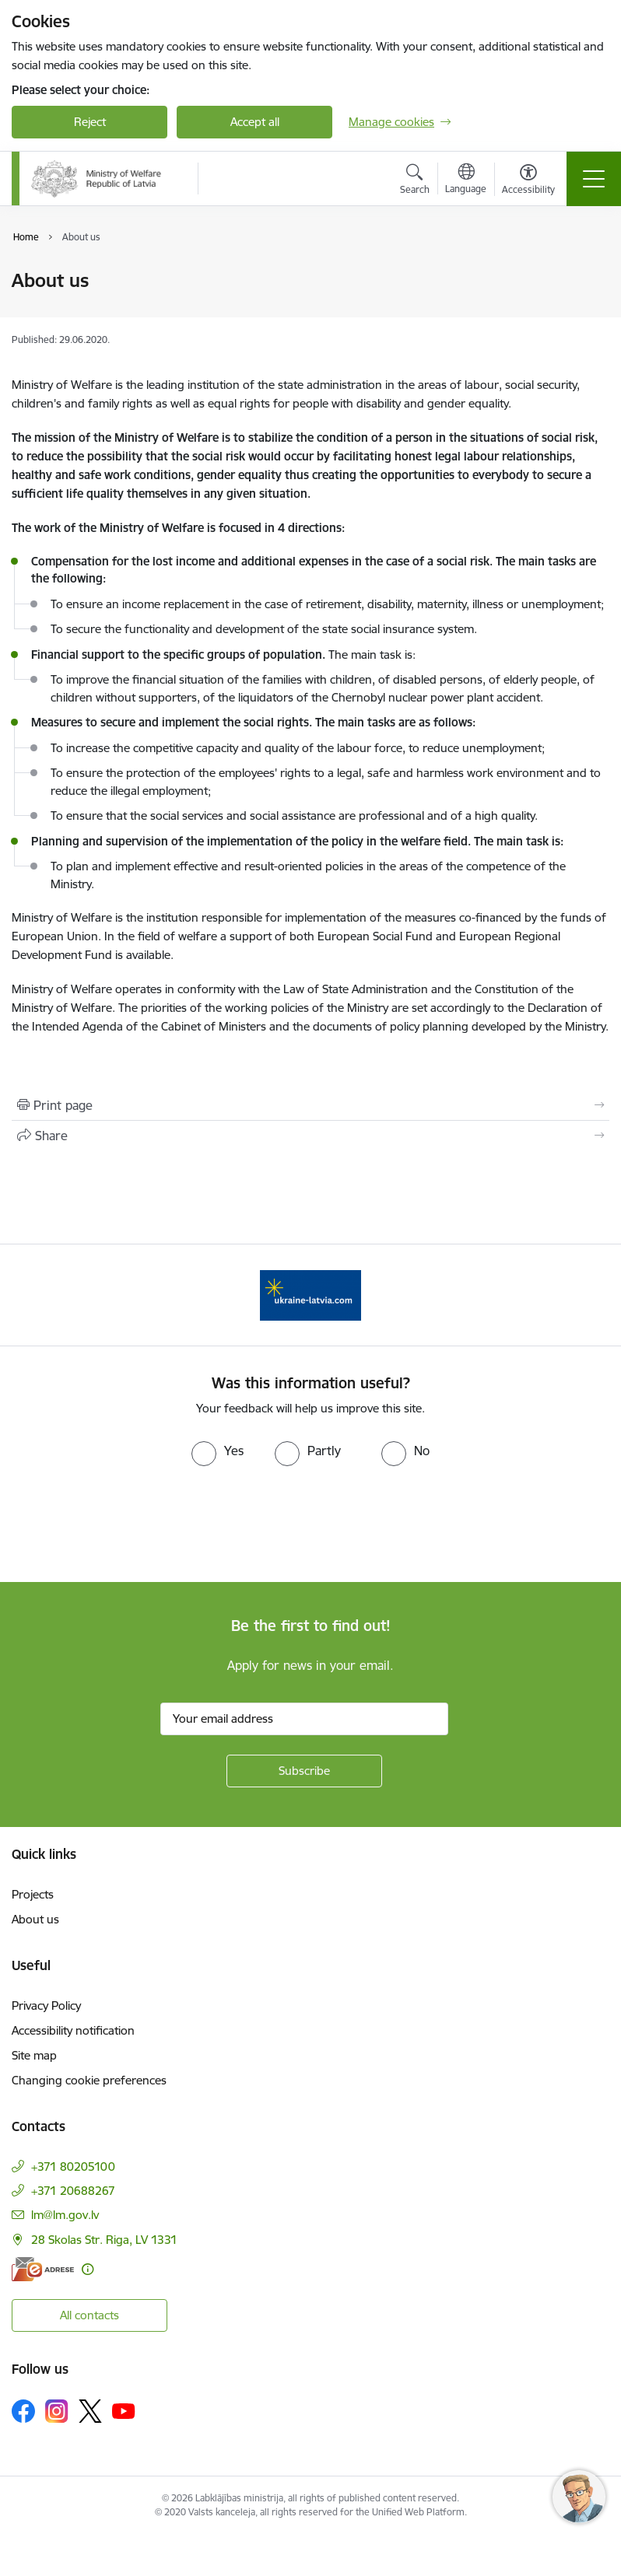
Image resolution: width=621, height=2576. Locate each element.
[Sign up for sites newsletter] (304, 1771)
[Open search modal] (414, 181)
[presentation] (130, 1524)
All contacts (89, 2315)
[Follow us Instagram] (56, 2410)
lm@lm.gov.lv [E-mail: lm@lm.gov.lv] (65, 2214)
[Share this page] (310, 1135)
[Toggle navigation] (594, 179)
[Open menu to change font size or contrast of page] (528, 181)
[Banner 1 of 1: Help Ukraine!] (310, 1293)
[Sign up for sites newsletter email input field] (304, 1719)
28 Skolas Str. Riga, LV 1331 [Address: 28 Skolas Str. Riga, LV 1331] (104, 2239)
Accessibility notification (73, 2030)
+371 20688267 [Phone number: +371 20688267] (73, 2190)
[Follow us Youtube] (123, 2410)
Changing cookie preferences (89, 2080)
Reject (90, 121)
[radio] (217, 1450)
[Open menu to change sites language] (465, 180)
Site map (34, 2055)
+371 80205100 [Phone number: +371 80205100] (73, 2166)
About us (35, 1919)
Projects (33, 1894)
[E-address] (43, 2269)
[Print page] (310, 1105)
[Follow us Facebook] (23, 2411)
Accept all (254, 121)
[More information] (87, 2269)
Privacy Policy (46, 2005)
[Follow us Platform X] (90, 2411)
